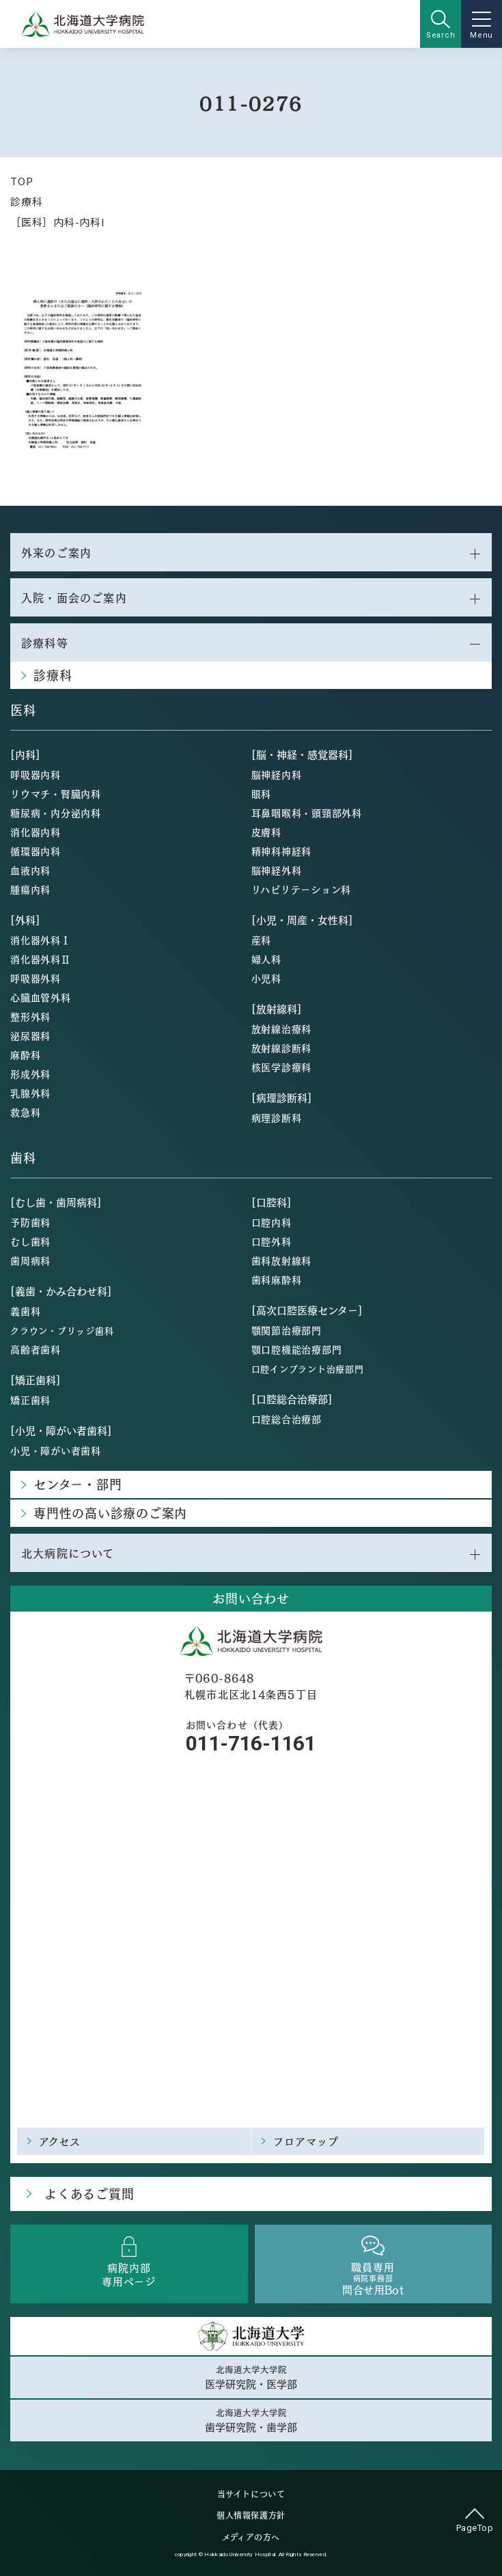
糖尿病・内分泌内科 (55, 812)
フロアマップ (306, 2141)
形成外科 (30, 1073)
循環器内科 (35, 850)
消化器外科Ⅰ (40, 939)
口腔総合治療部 (286, 1418)
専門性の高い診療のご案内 (110, 1513)
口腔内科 (271, 1222)
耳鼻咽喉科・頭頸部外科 (306, 812)
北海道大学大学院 (251, 2377)
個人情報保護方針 (251, 2515)
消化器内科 (35, 831)
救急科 (25, 1112)
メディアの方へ (251, 2537)
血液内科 (30, 870)
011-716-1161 (251, 1743)
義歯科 (25, 1310)
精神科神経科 (281, 850)
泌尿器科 (30, 1035)
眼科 (261, 793)
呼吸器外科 (35, 978)
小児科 (266, 978)
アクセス (60, 2141)
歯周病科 (30, 1260)
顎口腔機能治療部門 (296, 1349)
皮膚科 (266, 831)
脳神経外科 (276, 870)
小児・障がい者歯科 (55, 1450)
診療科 (26, 201)
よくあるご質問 (89, 2193)
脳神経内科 (276, 774)
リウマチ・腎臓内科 (55, 793)
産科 (261, 939)
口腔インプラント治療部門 (307, 1368)
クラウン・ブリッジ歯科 (61, 1330)
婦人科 (266, 958)
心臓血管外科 (40, 997)
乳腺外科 (30, 1092)
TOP (21, 181)
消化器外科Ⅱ (40, 958)
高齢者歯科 (35, 1349)
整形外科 (30, 1016)
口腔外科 (271, 1241)
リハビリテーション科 (301, 889)
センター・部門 (77, 1484)
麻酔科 (25, 1054)
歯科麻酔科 (276, 1279)
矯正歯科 (30, 1399)
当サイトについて (251, 2494)
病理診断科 (276, 1117)
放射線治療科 (281, 1028)
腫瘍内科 (30, 889)
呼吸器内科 (35, 774)
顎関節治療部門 (286, 1330)
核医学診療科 (281, 1066)
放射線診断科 (281, 1047)
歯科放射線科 (281, 1260)
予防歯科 (30, 1222)
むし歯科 (30, 1241)
